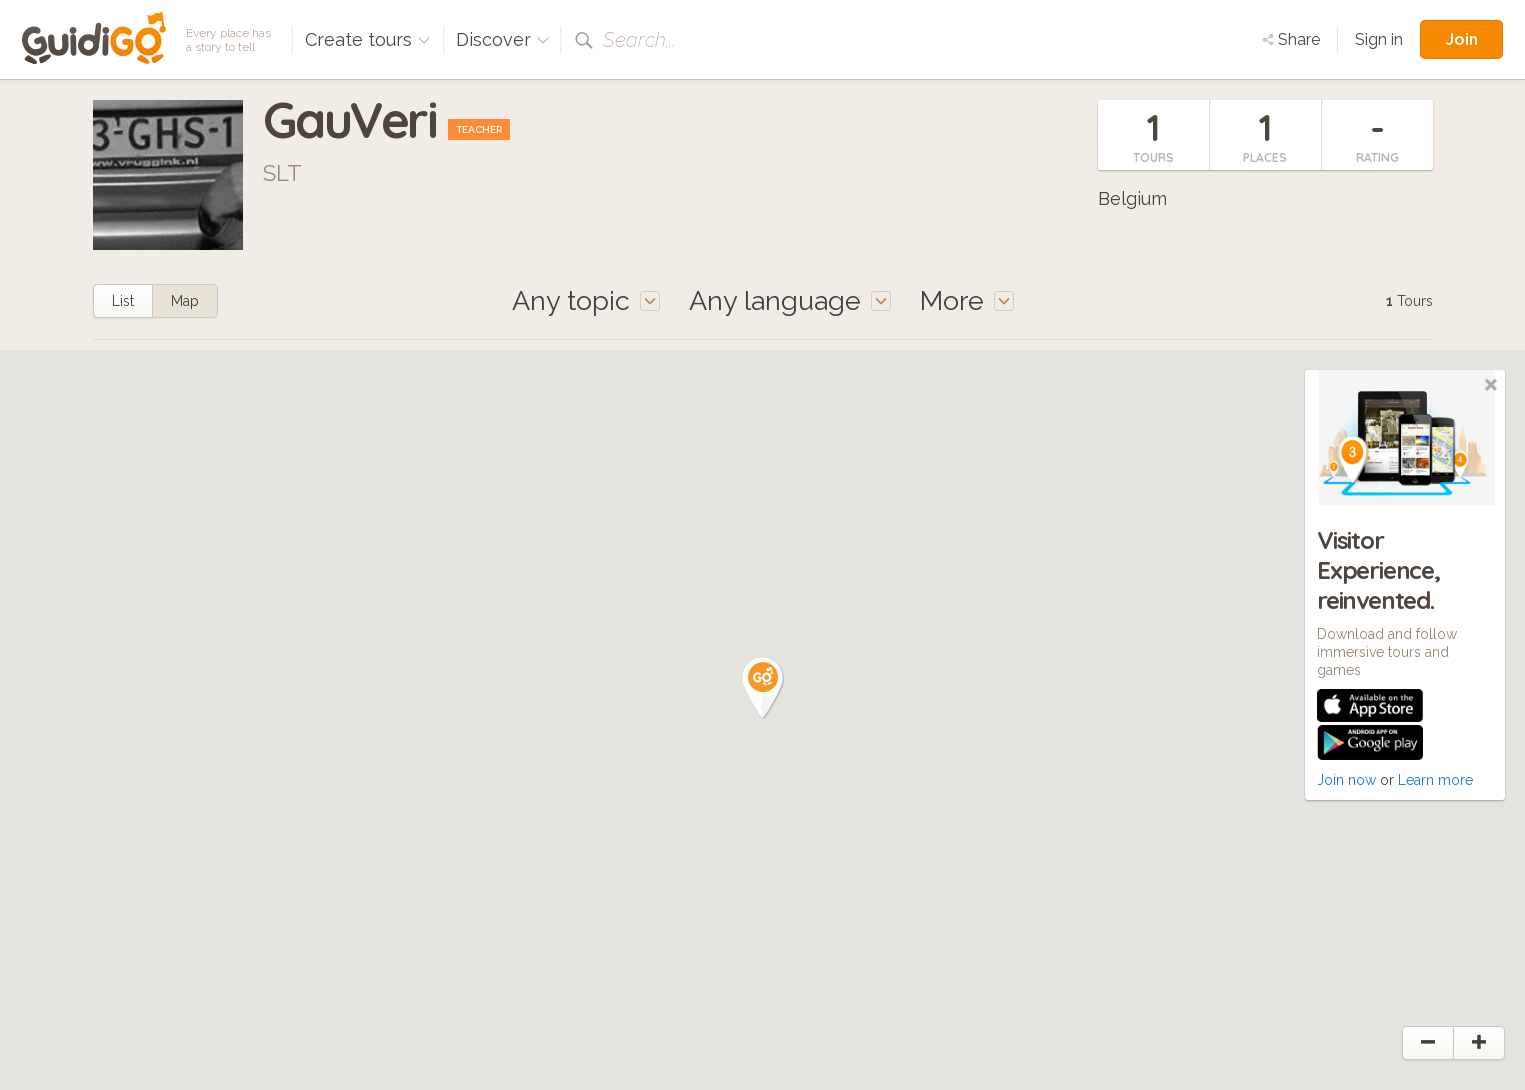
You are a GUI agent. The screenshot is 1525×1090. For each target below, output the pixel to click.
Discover (503, 39)
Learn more (1435, 780)
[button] (763, 688)
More (967, 300)
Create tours (368, 39)
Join (1461, 39)
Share (1291, 39)
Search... (639, 40)
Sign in (1379, 39)
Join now (1346, 780)
